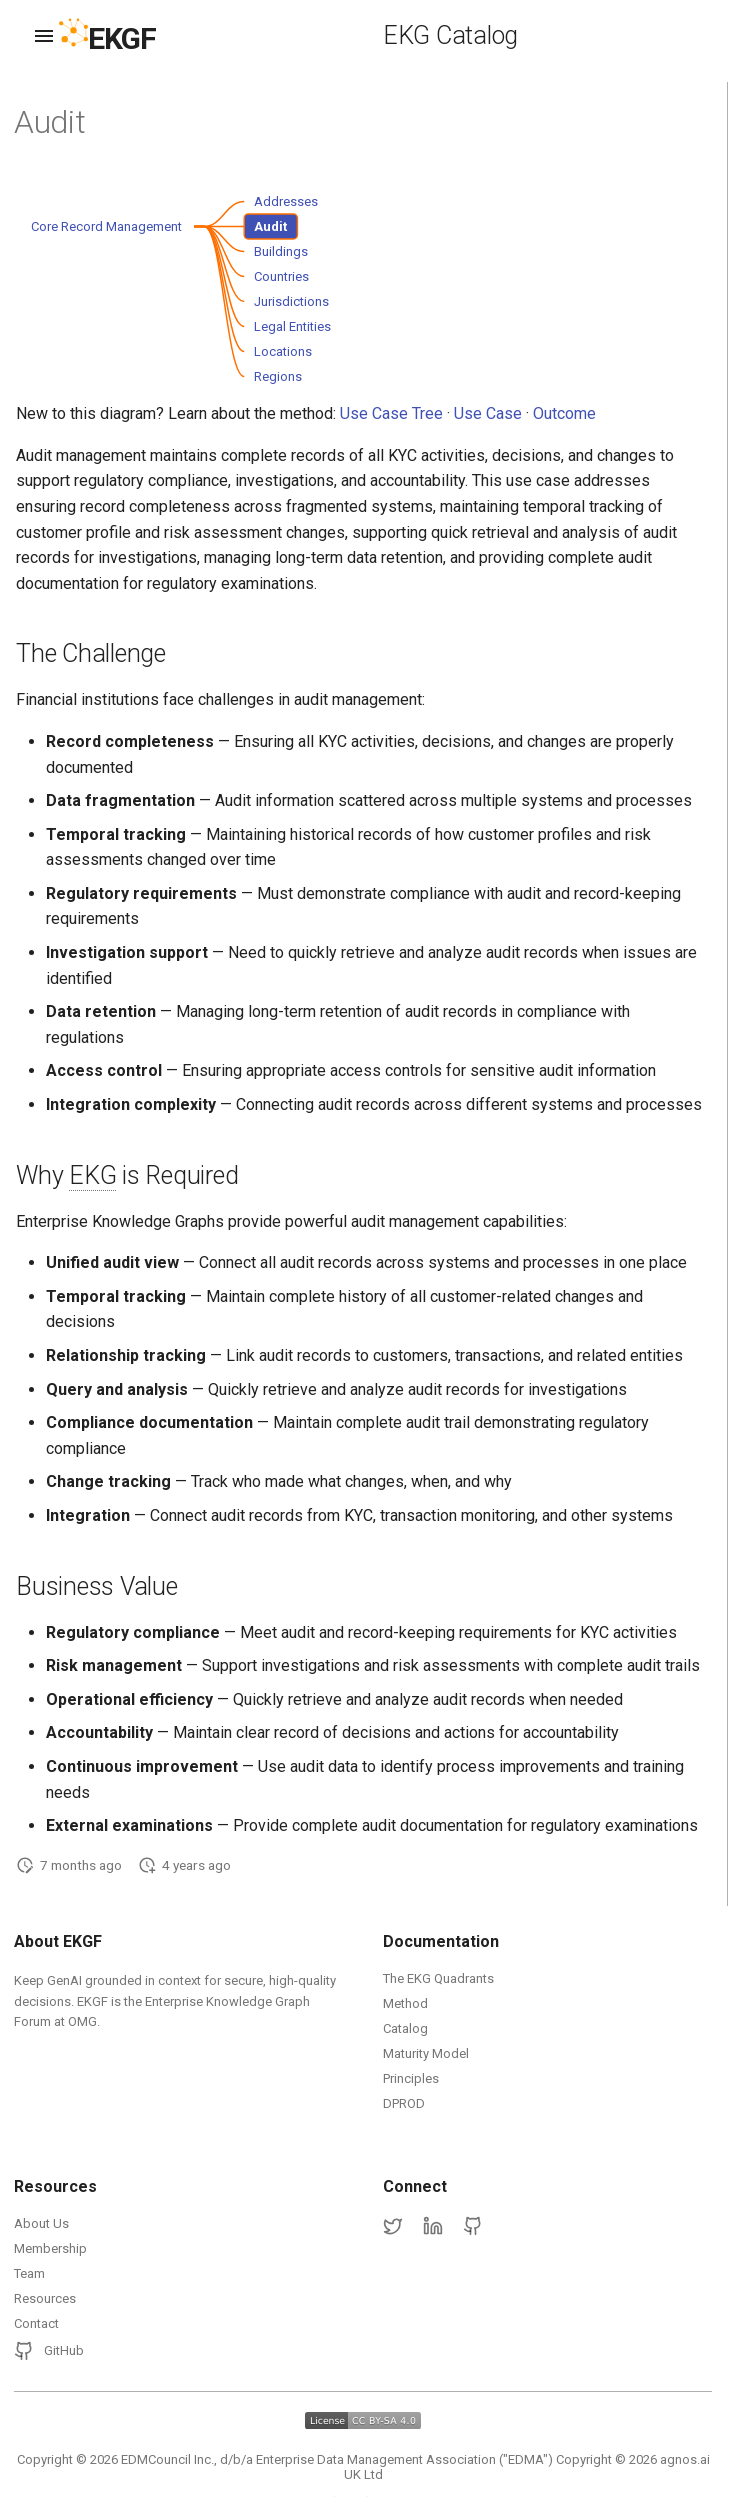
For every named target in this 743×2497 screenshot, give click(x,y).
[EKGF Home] (124, 36)
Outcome (564, 413)
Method (405, 2003)
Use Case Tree (391, 413)
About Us (41, 2223)
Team (29, 2273)
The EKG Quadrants (438, 1978)
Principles (411, 2078)
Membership (50, 2248)
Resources (45, 2298)
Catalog (405, 2028)
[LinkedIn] (433, 2227)
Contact (36, 2323)
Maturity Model (426, 2053)
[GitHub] (473, 2227)
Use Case (488, 413)
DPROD (404, 2103)
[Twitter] (393, 2227)
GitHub (49, 2351)
